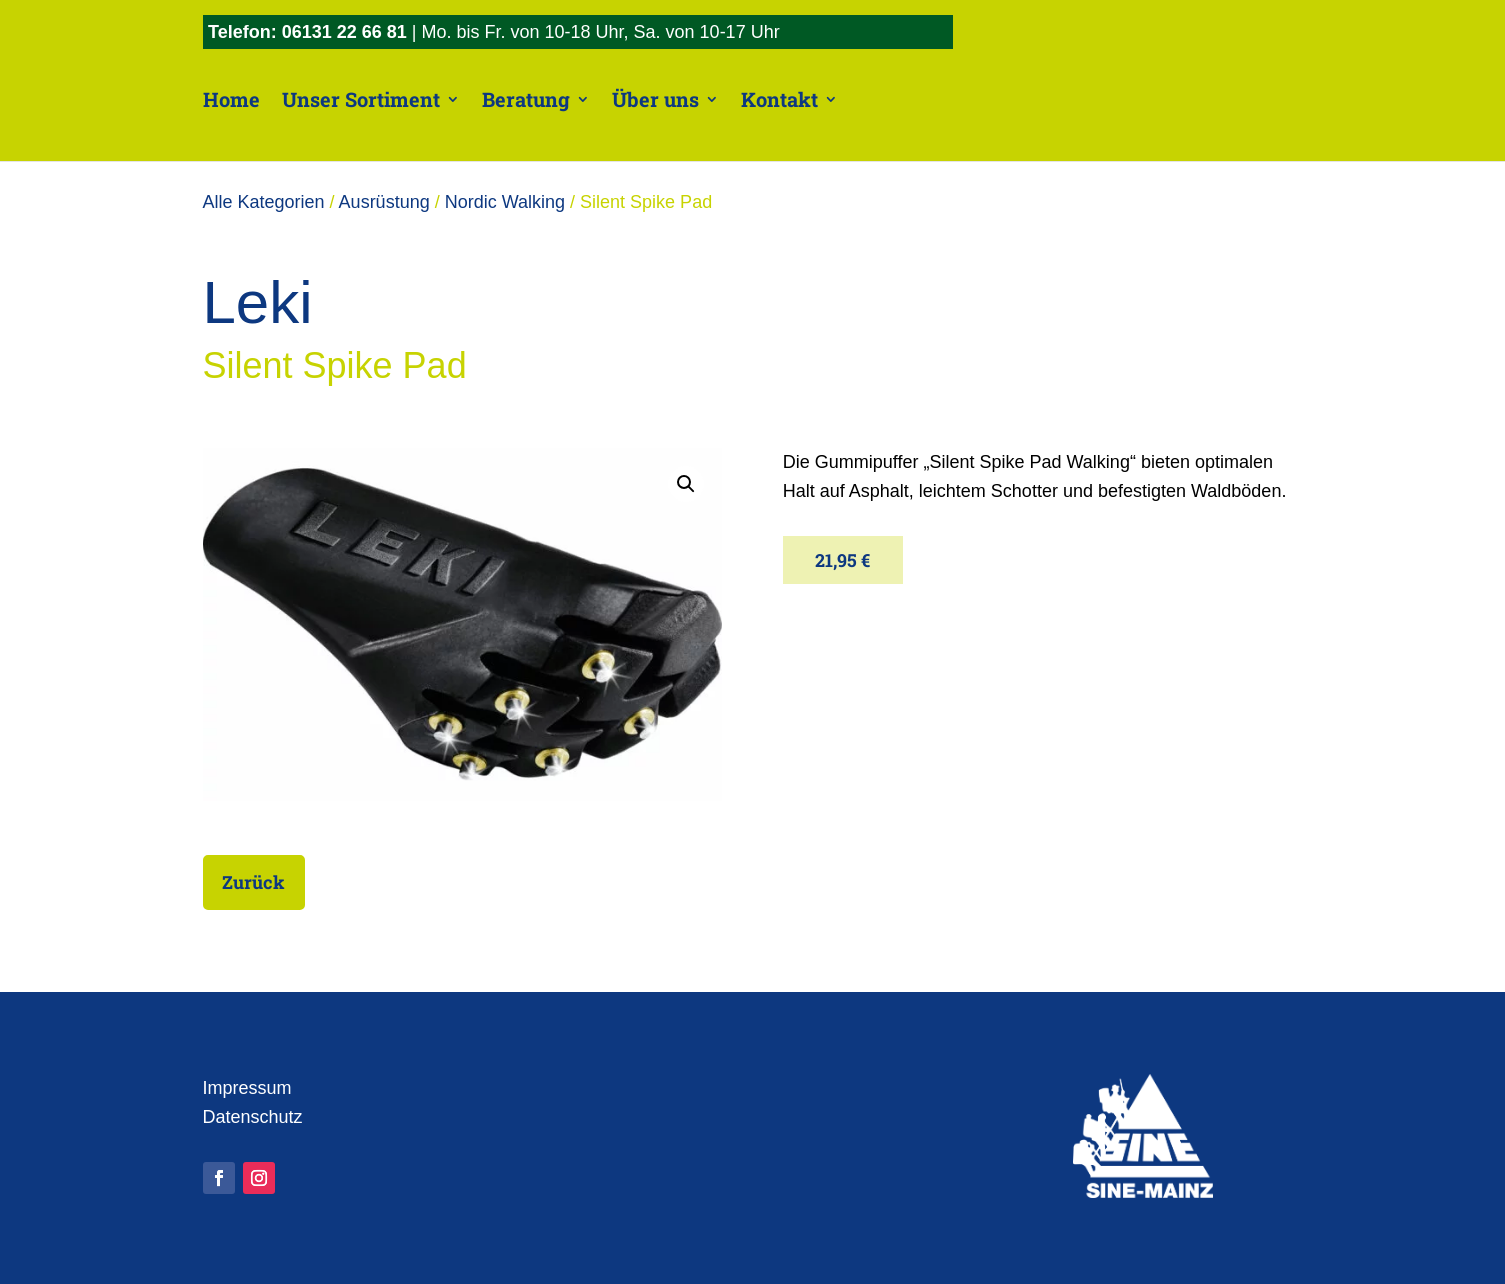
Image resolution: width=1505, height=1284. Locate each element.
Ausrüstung (384, 202)
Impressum (247, 1088)
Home (231, 99)
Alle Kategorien (264, 202)
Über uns (655, 99)
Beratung (526, 99)
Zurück (266, 882)
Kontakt (779, 99)
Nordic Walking (505, 202)
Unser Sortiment (361, 99)
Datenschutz (253, 1117)
